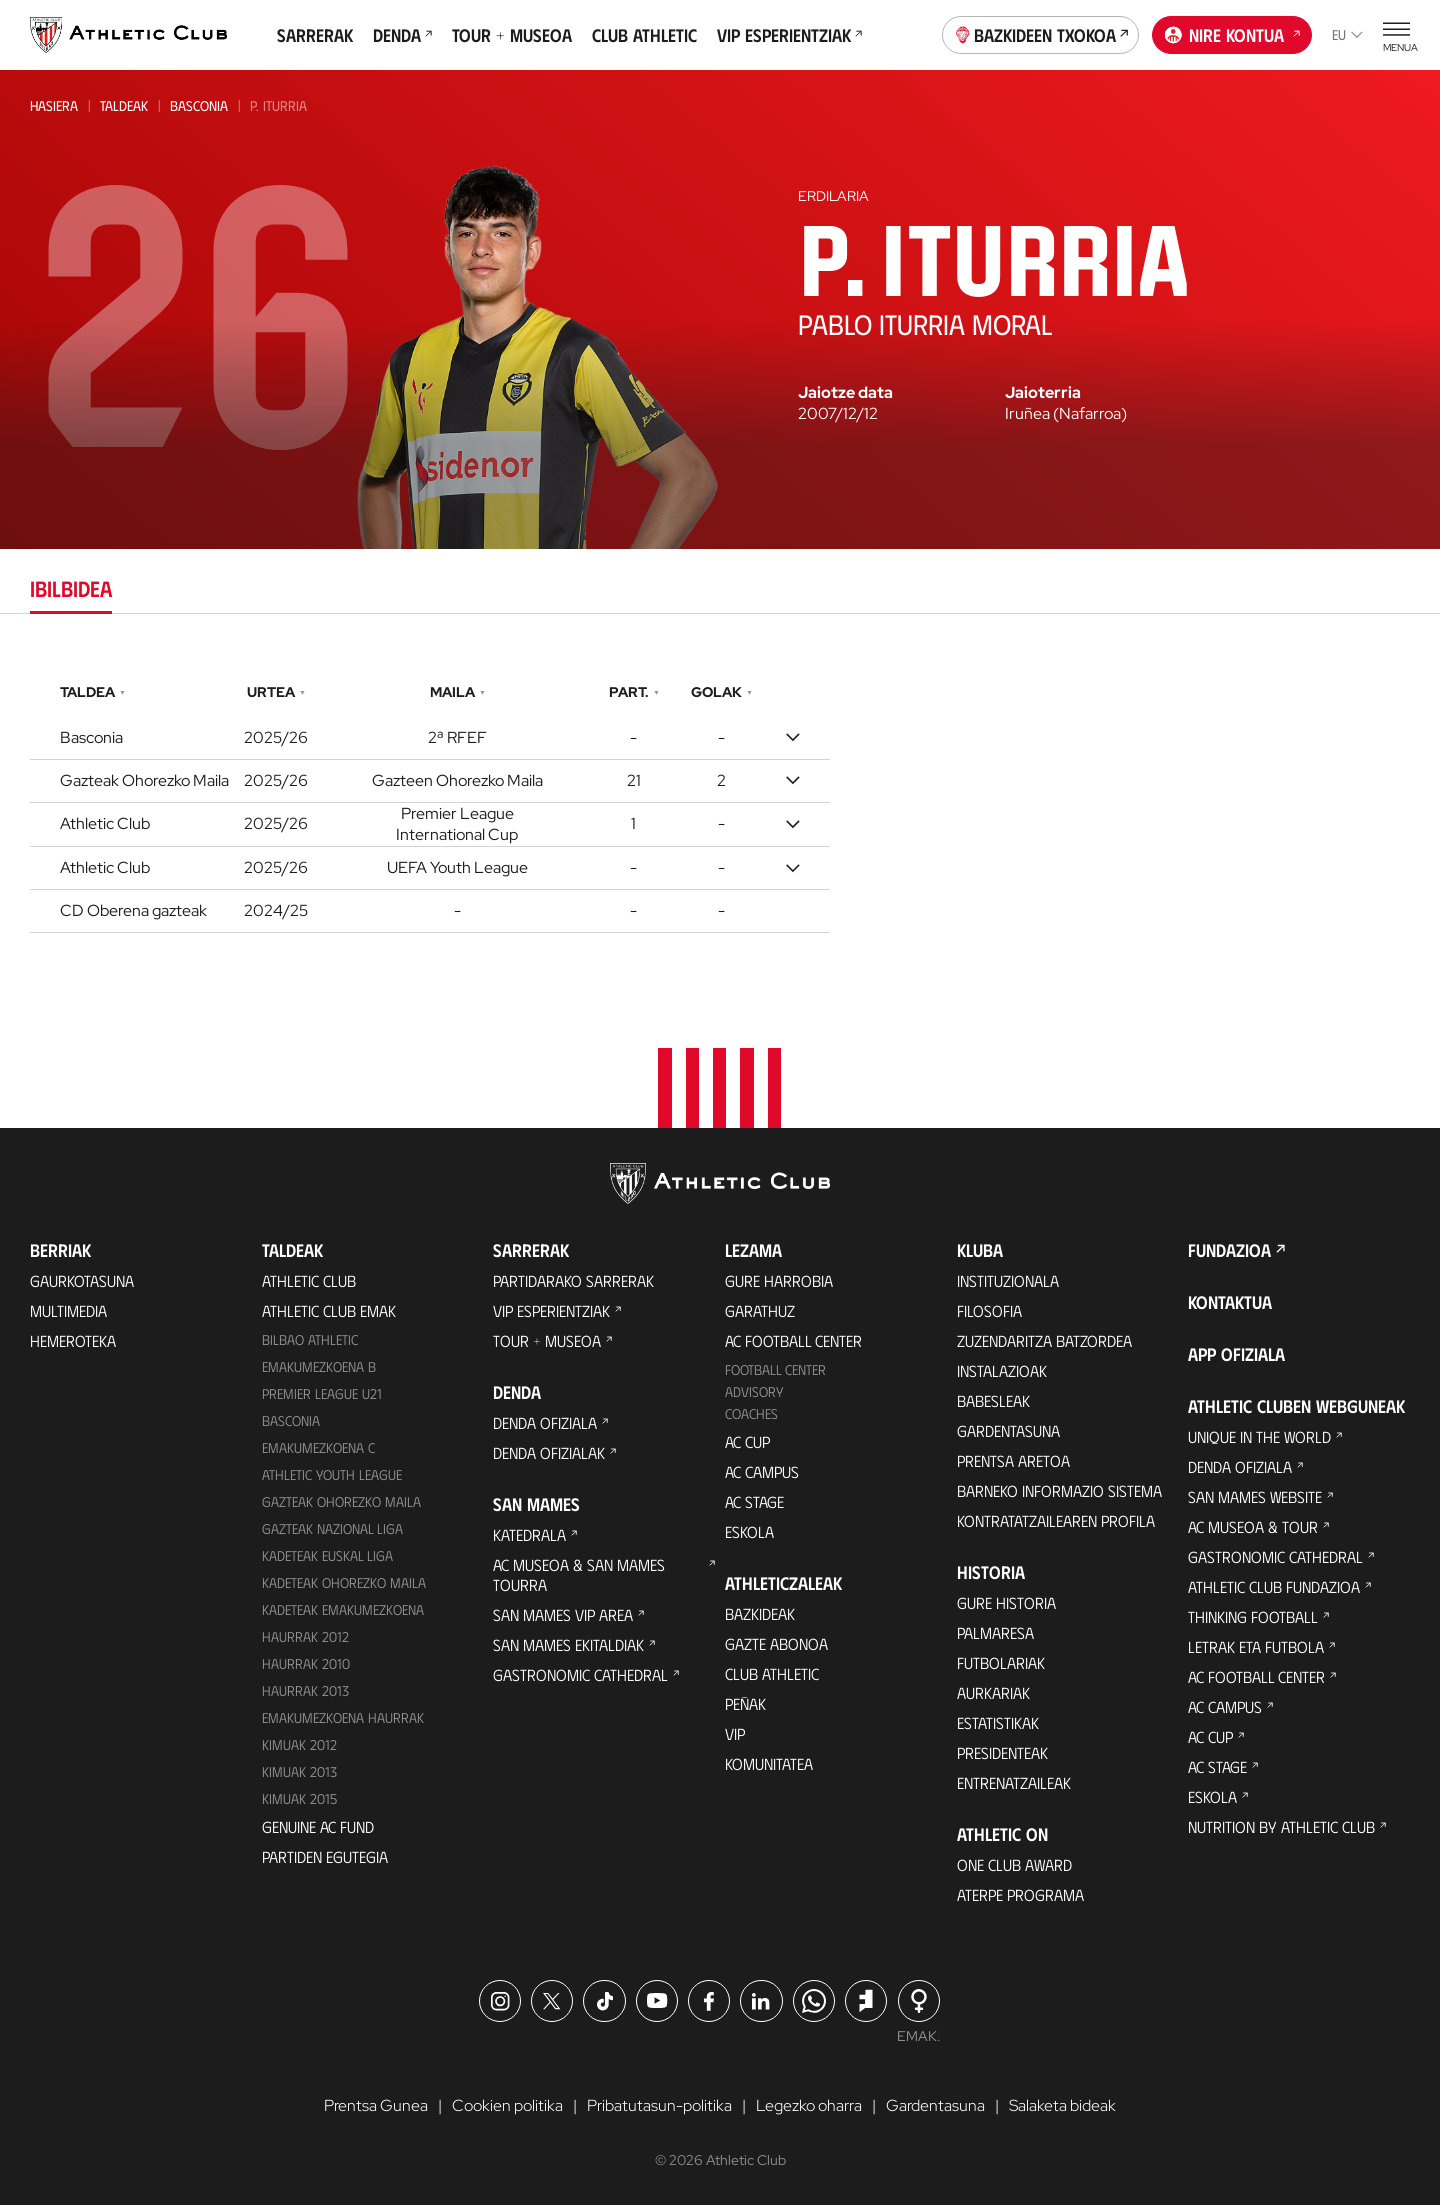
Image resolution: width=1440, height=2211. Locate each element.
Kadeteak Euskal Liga (327, 1560)
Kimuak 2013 (299, 1776)
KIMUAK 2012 (299, 1749)
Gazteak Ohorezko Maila (341, 1507)
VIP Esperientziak (789, 35)
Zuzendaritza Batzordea (1044, 1346)
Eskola (749, 1537)
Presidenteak (1002, 1758)
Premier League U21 (322, 1399)
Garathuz (760, 1316)
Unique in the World (1259, 1442)
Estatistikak (998, 1728)
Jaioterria (1043, 393)
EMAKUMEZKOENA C (318, 1453)
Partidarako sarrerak (573, 1286)
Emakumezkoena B (319, 1372)
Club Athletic (644, 35)
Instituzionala (1008, 1286)
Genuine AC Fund (318, 1831)
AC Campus (762, 1477)
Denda (402, 35)
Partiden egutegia (325, 1861)
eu (1347, 34)
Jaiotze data (845, 393)
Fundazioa (1229, 1256)
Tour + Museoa (512, 35)
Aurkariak (993, 1698)
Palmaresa (995, 1638)
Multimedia (68, 1316)
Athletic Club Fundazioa (1274, 1592)
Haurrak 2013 (305, 1695)
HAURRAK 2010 (306, 1668)
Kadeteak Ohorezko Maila (344, 1587)
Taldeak (124, 105)
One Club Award (1014, 1870)
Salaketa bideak (1062, 2111)
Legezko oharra (809, 2111)
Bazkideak (760, 1619)
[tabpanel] (720, 803)
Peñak (745, 1709)
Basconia (199, 105)
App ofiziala (1236, 1360)
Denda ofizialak (549, 1458)
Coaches (751, 1419)
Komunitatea (769, 1769)
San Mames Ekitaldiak (568, 1650)
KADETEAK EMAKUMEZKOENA (343, 1614)
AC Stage (754, 1507)
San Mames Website (1255, 1502)
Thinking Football (1253, 1622)
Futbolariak (1001, 1668)
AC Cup (747, 1447)
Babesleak (993, 1406)
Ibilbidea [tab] (71, 587)
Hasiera (54, 105)
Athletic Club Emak (329, 1316)
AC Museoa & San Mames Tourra (579, 1580)
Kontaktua (1230, 1308)
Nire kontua (1232, 33)
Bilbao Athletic (310, 1345)
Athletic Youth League (332, 1480)
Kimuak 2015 (299, 1803)
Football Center (775, 1375)
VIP (735, 1739)
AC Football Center (793, 1346)
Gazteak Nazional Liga (332, 1534)
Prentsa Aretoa (1013, 1466)
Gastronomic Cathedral (580, 1680)
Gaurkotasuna (82, 1286)
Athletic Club (309, 1286)
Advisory (754, 1397)
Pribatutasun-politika (659, 2111)
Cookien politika (507, 2111)
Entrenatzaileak (1014, 1788)
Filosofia (989, 1316)
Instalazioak (1002, 1376)
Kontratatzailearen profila (1056, 1526)
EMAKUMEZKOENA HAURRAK (343, 1722)
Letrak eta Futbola (1256, 1652)
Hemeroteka (73, 1346)
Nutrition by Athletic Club (1281, 1832)
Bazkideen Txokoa (1041, 33)
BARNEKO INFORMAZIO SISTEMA (1059, 1496)
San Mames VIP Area (563, 1620)
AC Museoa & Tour (1253, 1532)
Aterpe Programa (1020, 1900)
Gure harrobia (779, 1286)
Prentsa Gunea (376, 2111)
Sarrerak (315, 35)
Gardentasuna (1008, 1436)
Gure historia (1006, 1608)
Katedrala (529, 1540)
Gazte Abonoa (776, 1649)
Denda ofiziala (545, 1428)
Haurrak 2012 (305, 1641)
